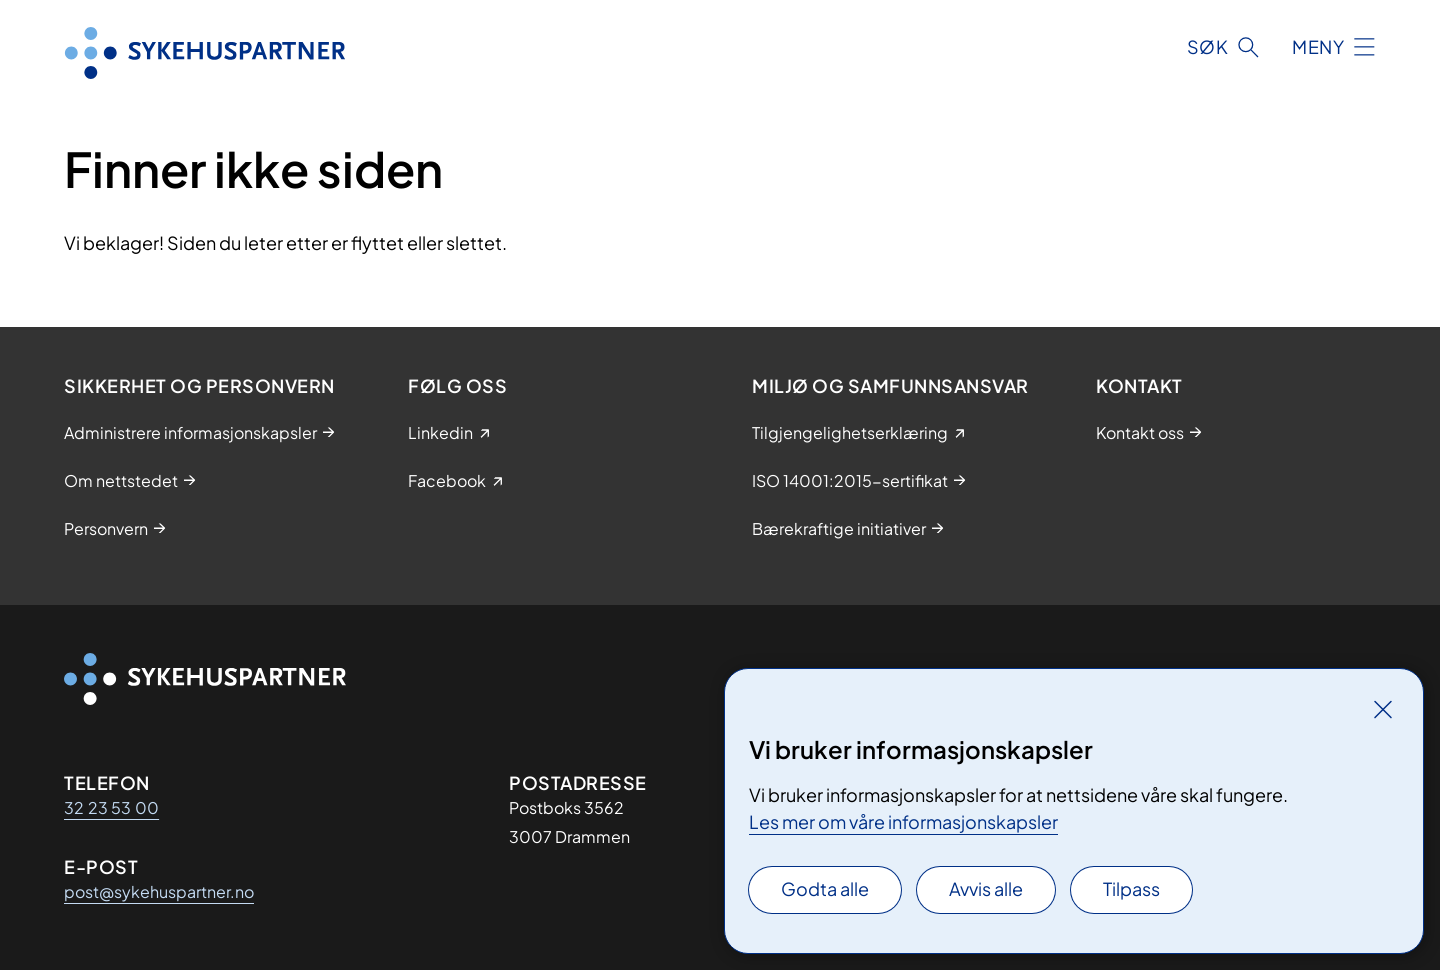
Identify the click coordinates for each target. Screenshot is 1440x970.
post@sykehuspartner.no (159, 891)
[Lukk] (1383, 709)
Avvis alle (986, 888)
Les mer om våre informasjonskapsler (903, 821)
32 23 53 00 (111, 807)
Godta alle (825, 888)
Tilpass (1131, 888)
